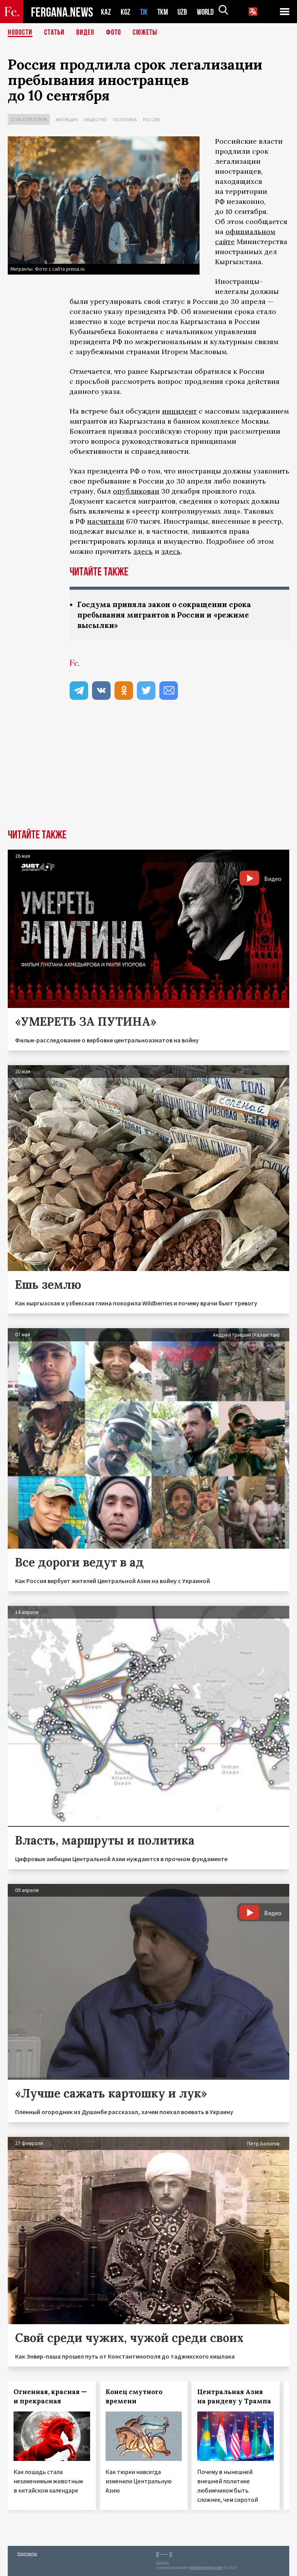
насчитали (105, 521)
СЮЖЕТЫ (145, 33)
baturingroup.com (206, 2568)
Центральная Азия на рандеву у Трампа (234, 2396)
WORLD (208, 12)
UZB (184, 12)
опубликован (136, 491)
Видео (85, 33)
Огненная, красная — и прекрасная (50, 2396)
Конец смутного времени (134, 2396)
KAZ (106, 12)
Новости (20, 33)
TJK (144, 12)
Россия (151, 119)
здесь (143, 551)
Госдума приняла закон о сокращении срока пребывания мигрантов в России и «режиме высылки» (168, 614)
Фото (113, 33)
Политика (125, 119)
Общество (95, 119)
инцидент (179, 411)
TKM (164, 12)
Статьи (54, 33)
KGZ (126, 12)
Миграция (67, 119)
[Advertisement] (148, 771)
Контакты (27, 2553)
